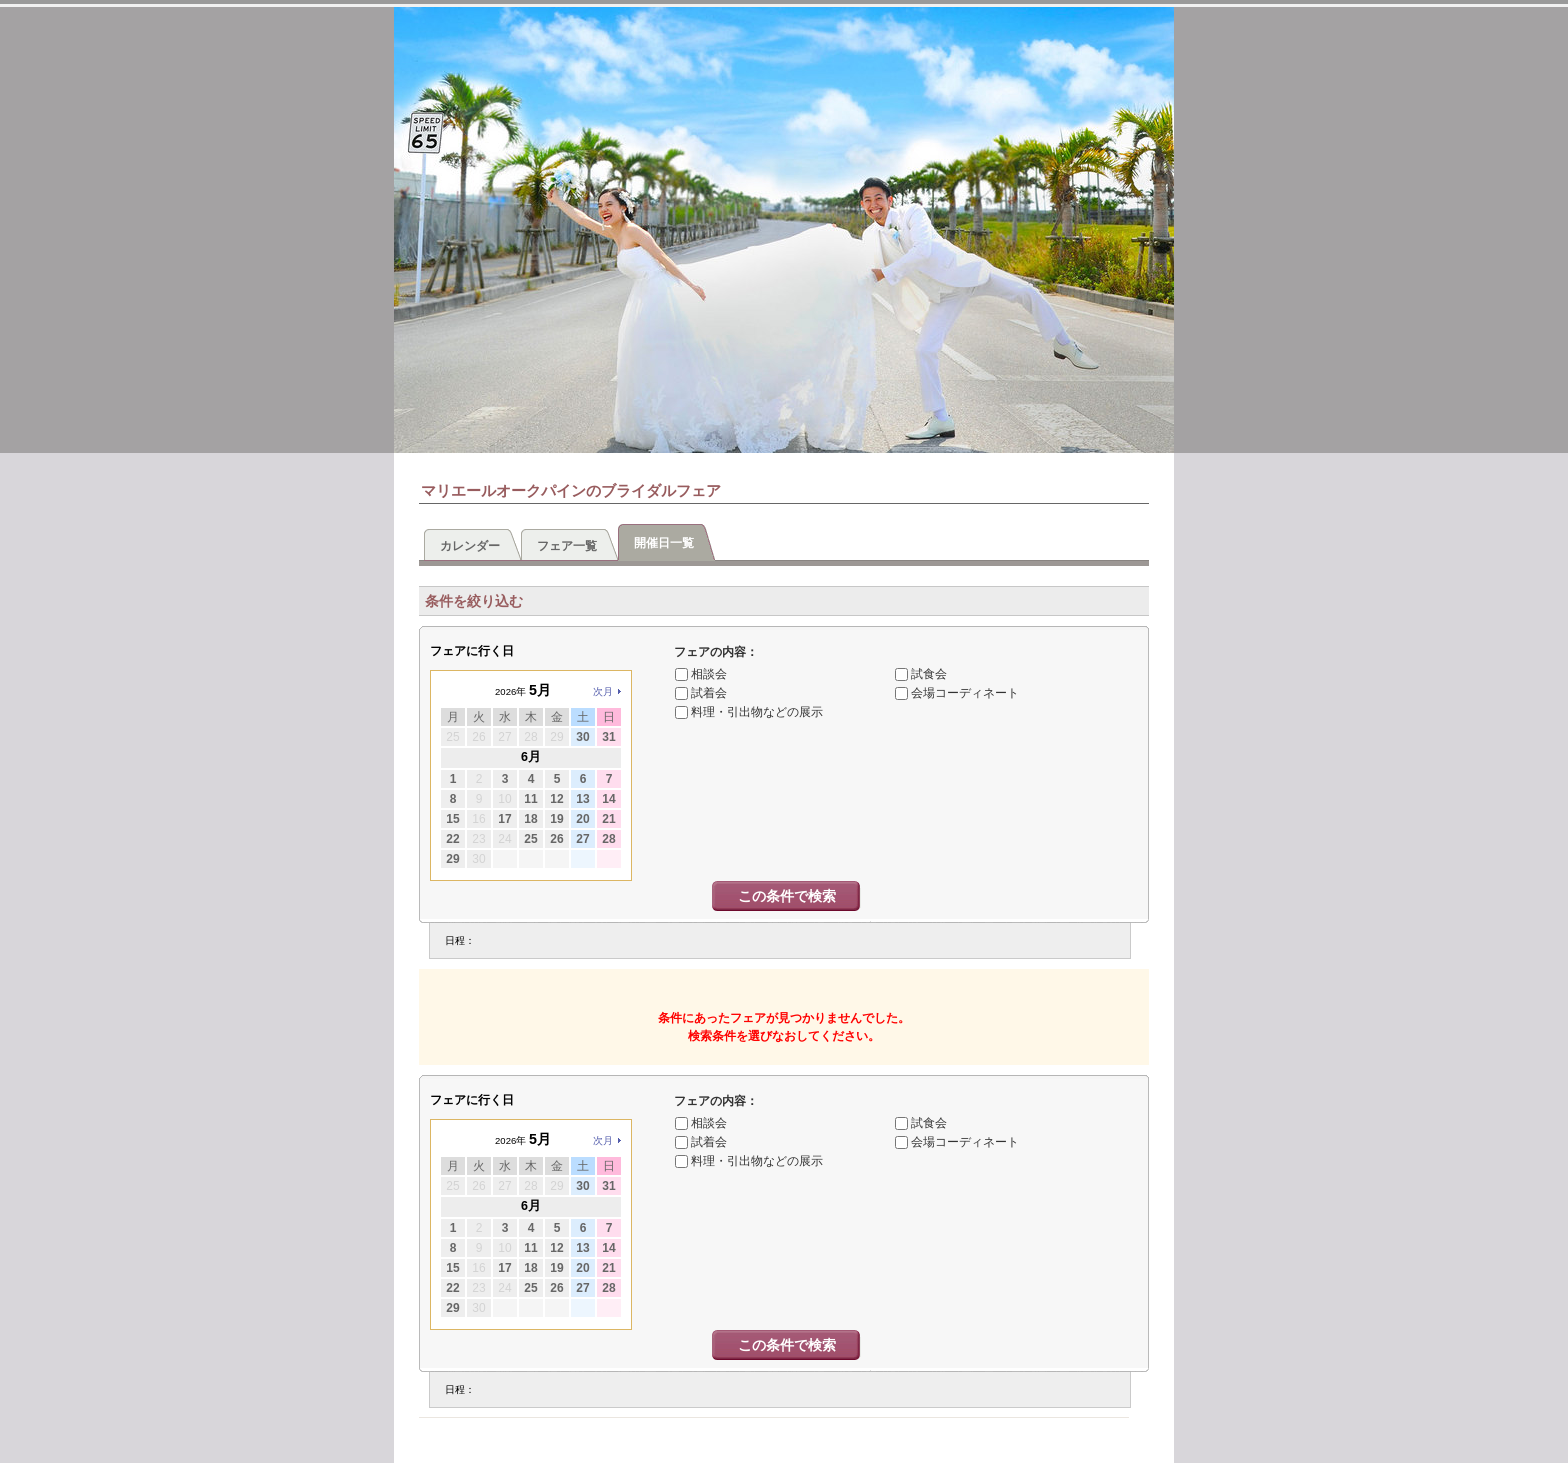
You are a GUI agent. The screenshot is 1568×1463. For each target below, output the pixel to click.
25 (530, 839)
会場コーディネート (965, 693)
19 (556, 819)
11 (530, 799)
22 (452, 839)
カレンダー (470, 546)
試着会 (709, 693)
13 (582, 799)
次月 (603, 691)
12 (556, 799)
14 (608, 799)
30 (582, 737)
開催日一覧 (664, 543)
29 (452, 859)
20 (582, 819)
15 (452, 819)
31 (608, 737)
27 (582, 839)
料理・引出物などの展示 (757, 712)
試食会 (929, 674)
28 (608, 839)
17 (504, 819)
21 (608, 819)
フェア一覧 (567, 546)
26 (556, 839)
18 (530, 819)
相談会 (709, 674)
